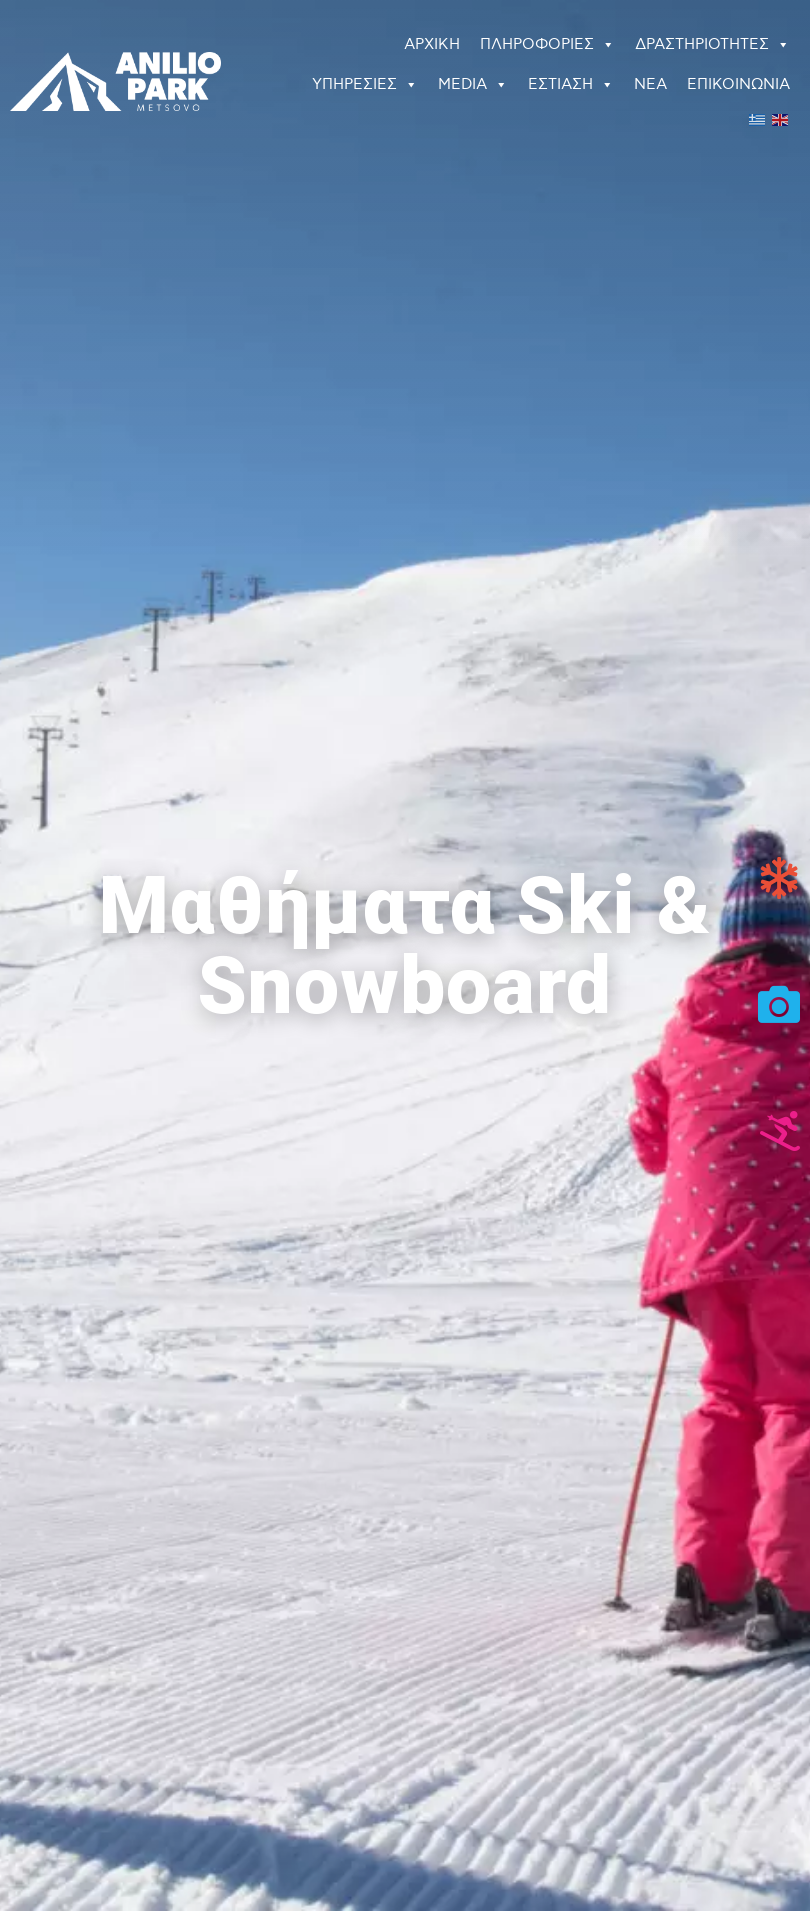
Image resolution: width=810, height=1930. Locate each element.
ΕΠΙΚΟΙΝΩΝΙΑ (738, 84)
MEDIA (473, 85)
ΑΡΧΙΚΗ (432, 44)
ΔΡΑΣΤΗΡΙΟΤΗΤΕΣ (712, 45)
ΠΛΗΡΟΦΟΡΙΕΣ (547, 45)
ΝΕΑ (650, 84)
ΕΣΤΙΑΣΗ (571, 85)
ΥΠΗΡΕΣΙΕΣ (365, 85)
